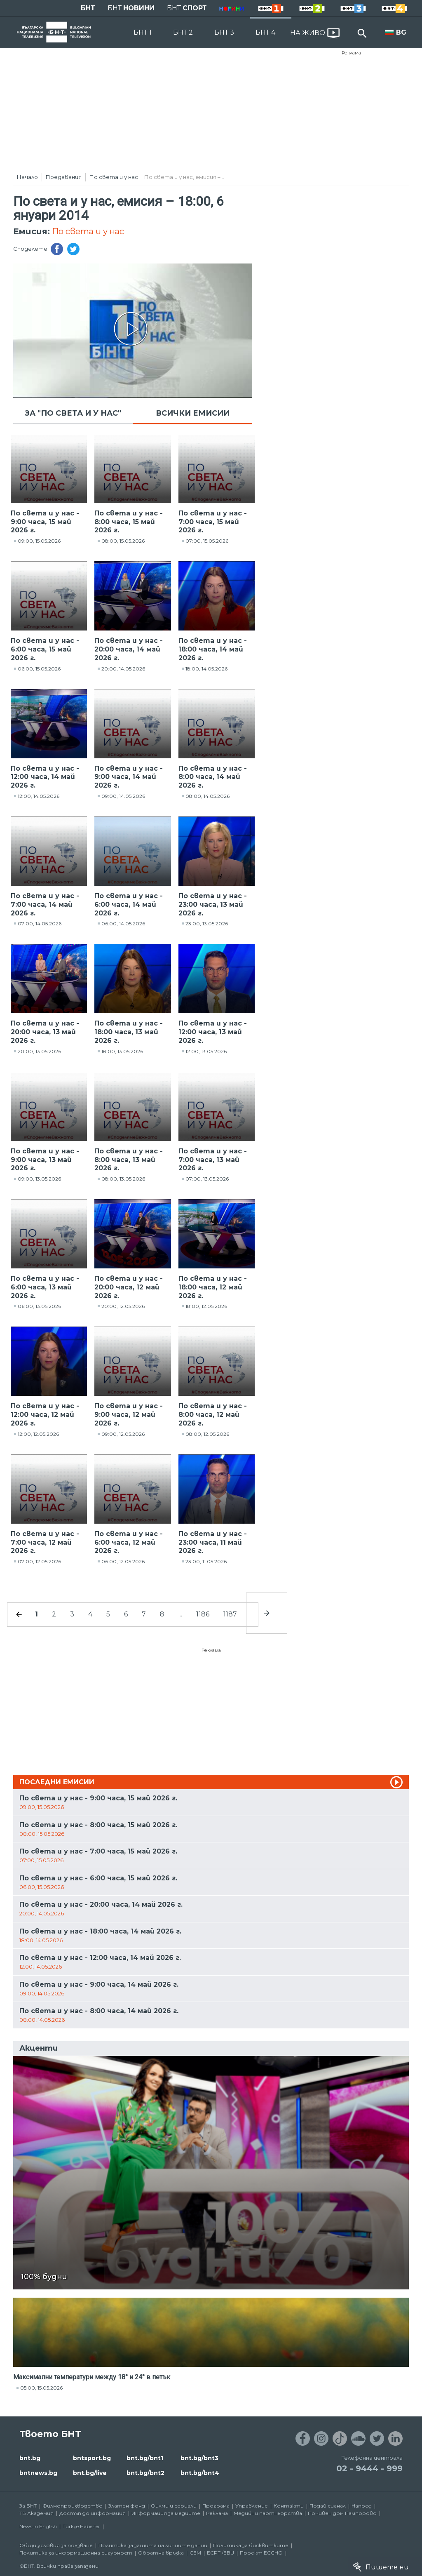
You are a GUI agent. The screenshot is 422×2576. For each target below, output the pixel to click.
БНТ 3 (224, 32)
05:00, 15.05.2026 (41, 2388)
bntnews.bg (38, 2473)
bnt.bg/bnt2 (145, 2473)
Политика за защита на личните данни (152, 2545)
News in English (38, 2526)
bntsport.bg (92, 2458)
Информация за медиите (165, 2513)
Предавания (64, 177)
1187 (230, 1614)
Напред (362, 2506)
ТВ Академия (36, 2513)
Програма (216, 2506)
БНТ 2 (183, 32)
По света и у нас (113, 177)
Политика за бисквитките (250, 2545)
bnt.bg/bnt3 (199, 2458)
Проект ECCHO (261, 2553)
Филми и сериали (174, 2506)
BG (401, 32)
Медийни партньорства (268, 2513)
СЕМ (195, 2553)
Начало (27, 177)
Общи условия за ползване (56, 2545)
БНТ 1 (143, 32)
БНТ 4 (265, 32)
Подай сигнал (327, 2506)
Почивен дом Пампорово (342, 2513)
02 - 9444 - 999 (369, 2468)
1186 (202, 1614)
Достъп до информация (92, 2513)
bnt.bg (29, 2458)
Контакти (289, 2506)
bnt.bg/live (90, 2473)
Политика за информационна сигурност (75, 2553)
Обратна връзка (161, 2553)
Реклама (351, 53)
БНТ (88, 8)
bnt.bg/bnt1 (145, 2458)
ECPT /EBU (220, 2553)
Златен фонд (126, 2506)
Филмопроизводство (72, 2506)
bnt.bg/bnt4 (200, 2473)
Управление (251, 2506)
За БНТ (28, 2506)
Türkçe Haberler (81, 2526)
